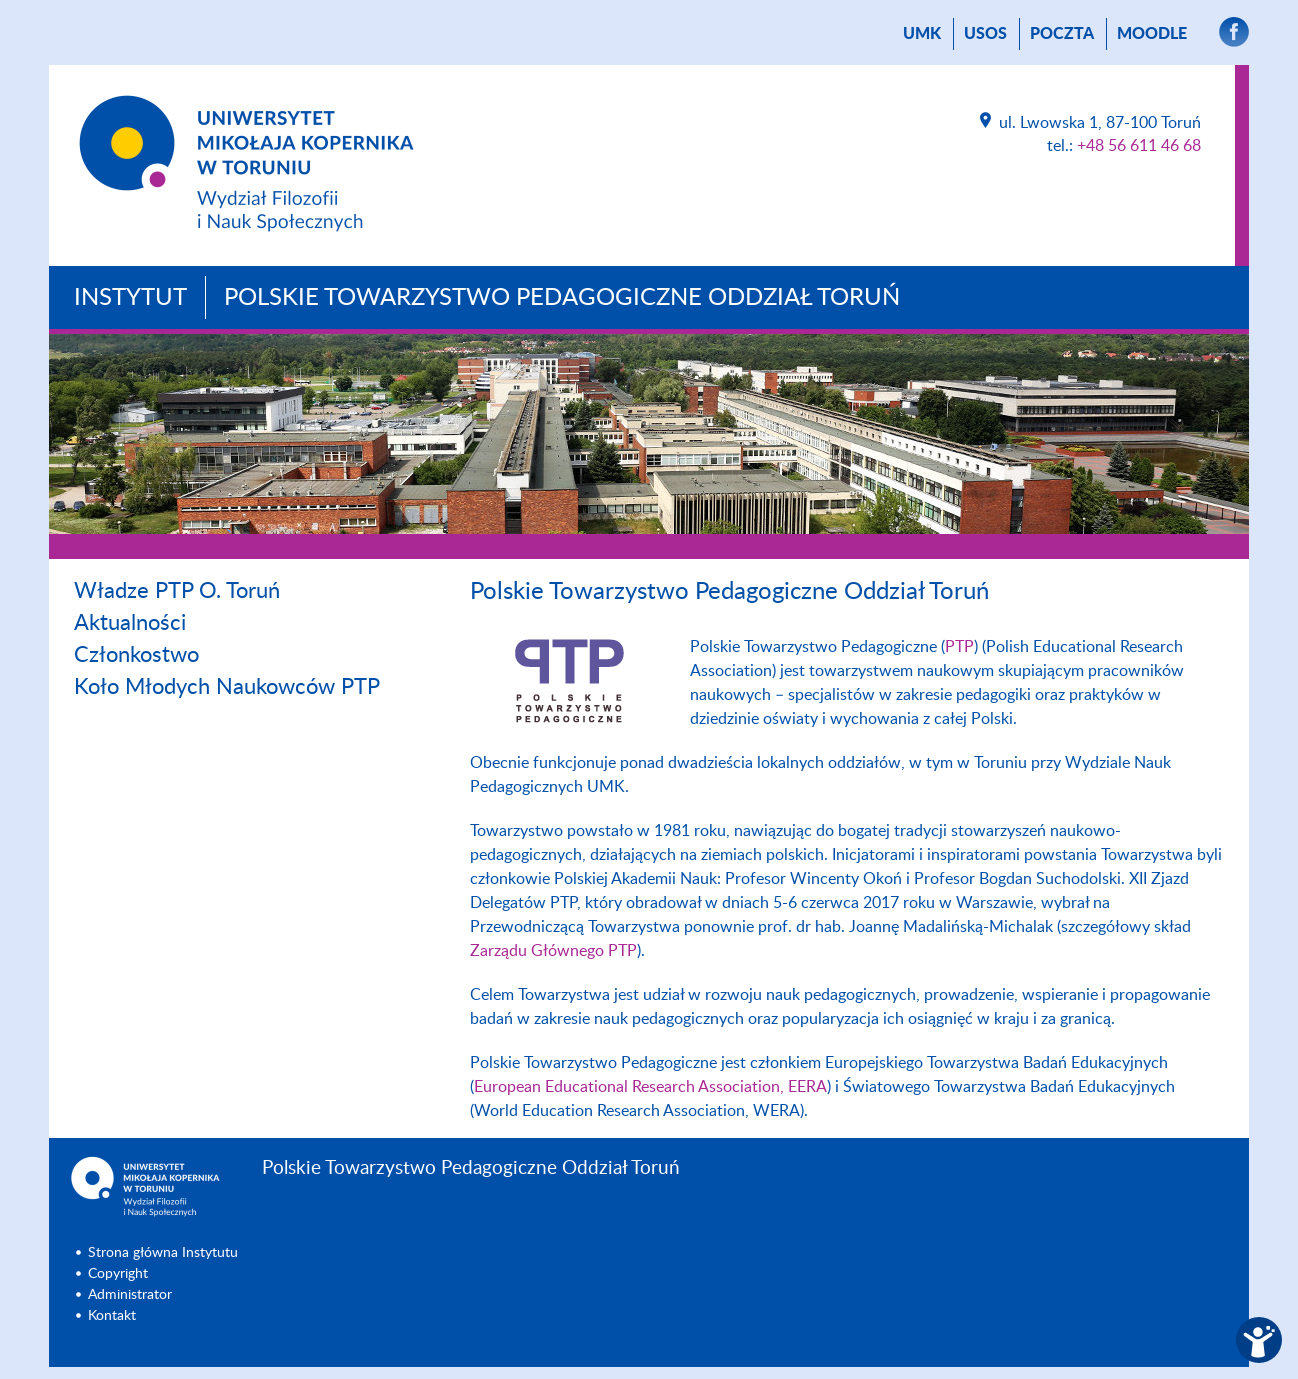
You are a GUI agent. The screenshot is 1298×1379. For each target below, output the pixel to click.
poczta (1062, 34)
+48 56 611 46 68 (1139, 146)
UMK (922, 34)
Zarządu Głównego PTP (553, 951)
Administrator (130, 1295)
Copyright (118, 1274)
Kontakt (112, 1316)
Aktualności (130, 623)
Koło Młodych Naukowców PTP (227, 687)
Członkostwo (136, 655)
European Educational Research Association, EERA (650, 1087)
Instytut (130, 298)
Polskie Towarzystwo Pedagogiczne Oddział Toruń (562, 298)
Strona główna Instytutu (163, 1253)
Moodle (1152, 34)
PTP (959, 647)
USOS (985, 34)
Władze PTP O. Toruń (177, 591)
